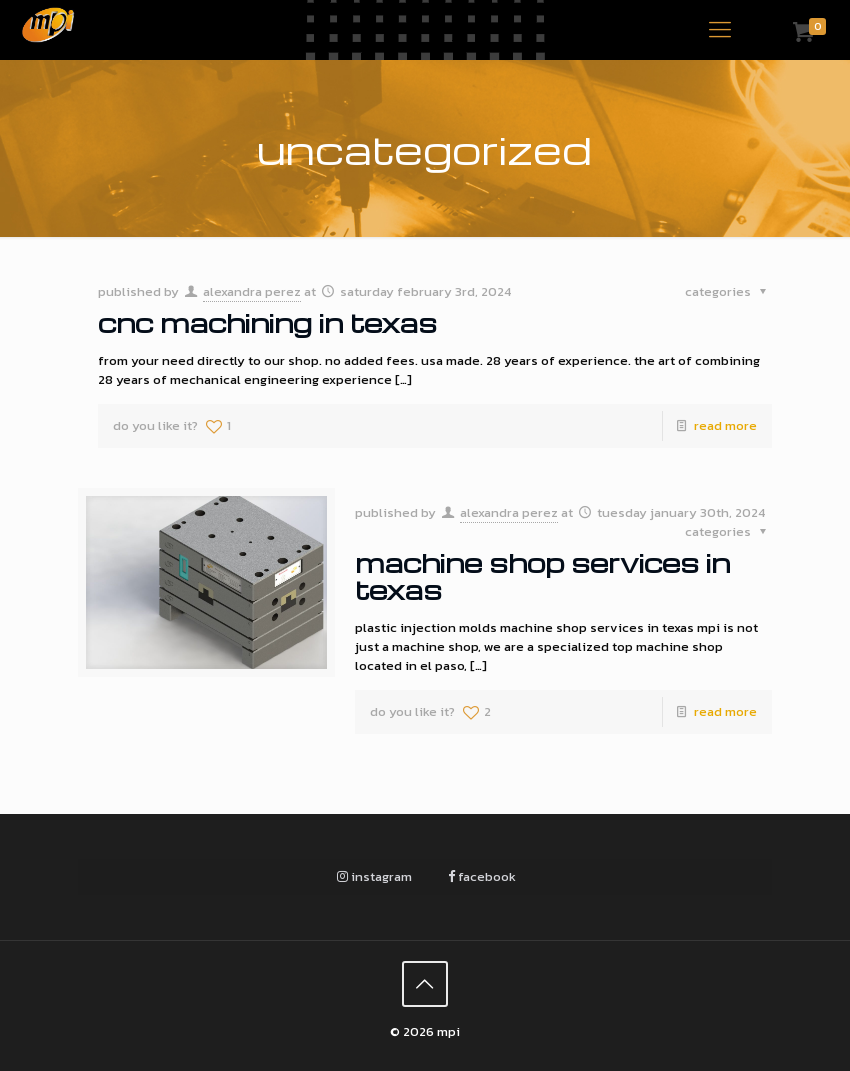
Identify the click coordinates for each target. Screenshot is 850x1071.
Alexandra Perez (252, 291)
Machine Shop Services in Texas (542, 575)
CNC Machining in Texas (267, 322)
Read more (725, 425)
